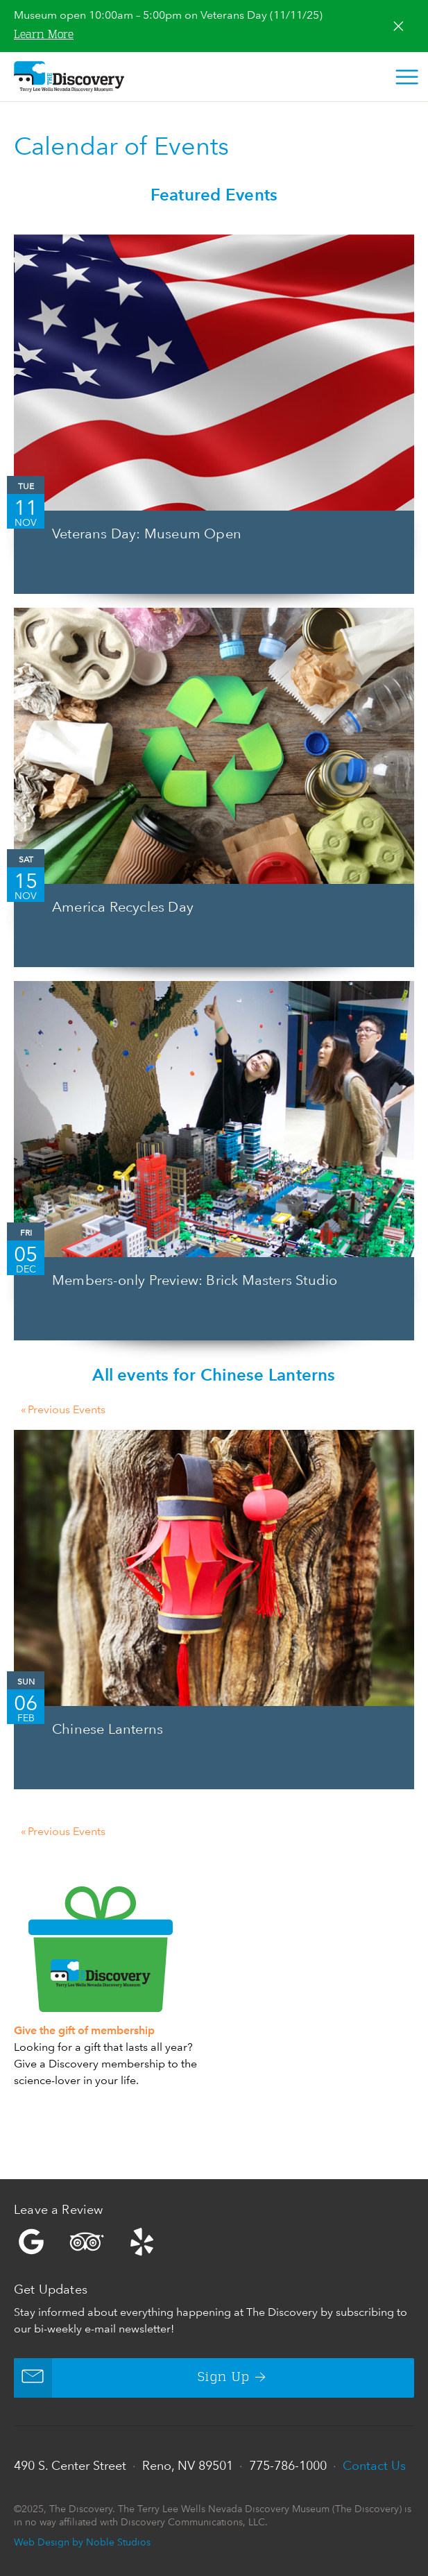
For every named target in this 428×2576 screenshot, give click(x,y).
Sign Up (132, 2378)
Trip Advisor (86, 2241)
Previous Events (63, 1409)
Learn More (44, 35)
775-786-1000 (288, 2465)
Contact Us (374, 2465)
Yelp (214, 2241)
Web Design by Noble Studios (82, 2542)
